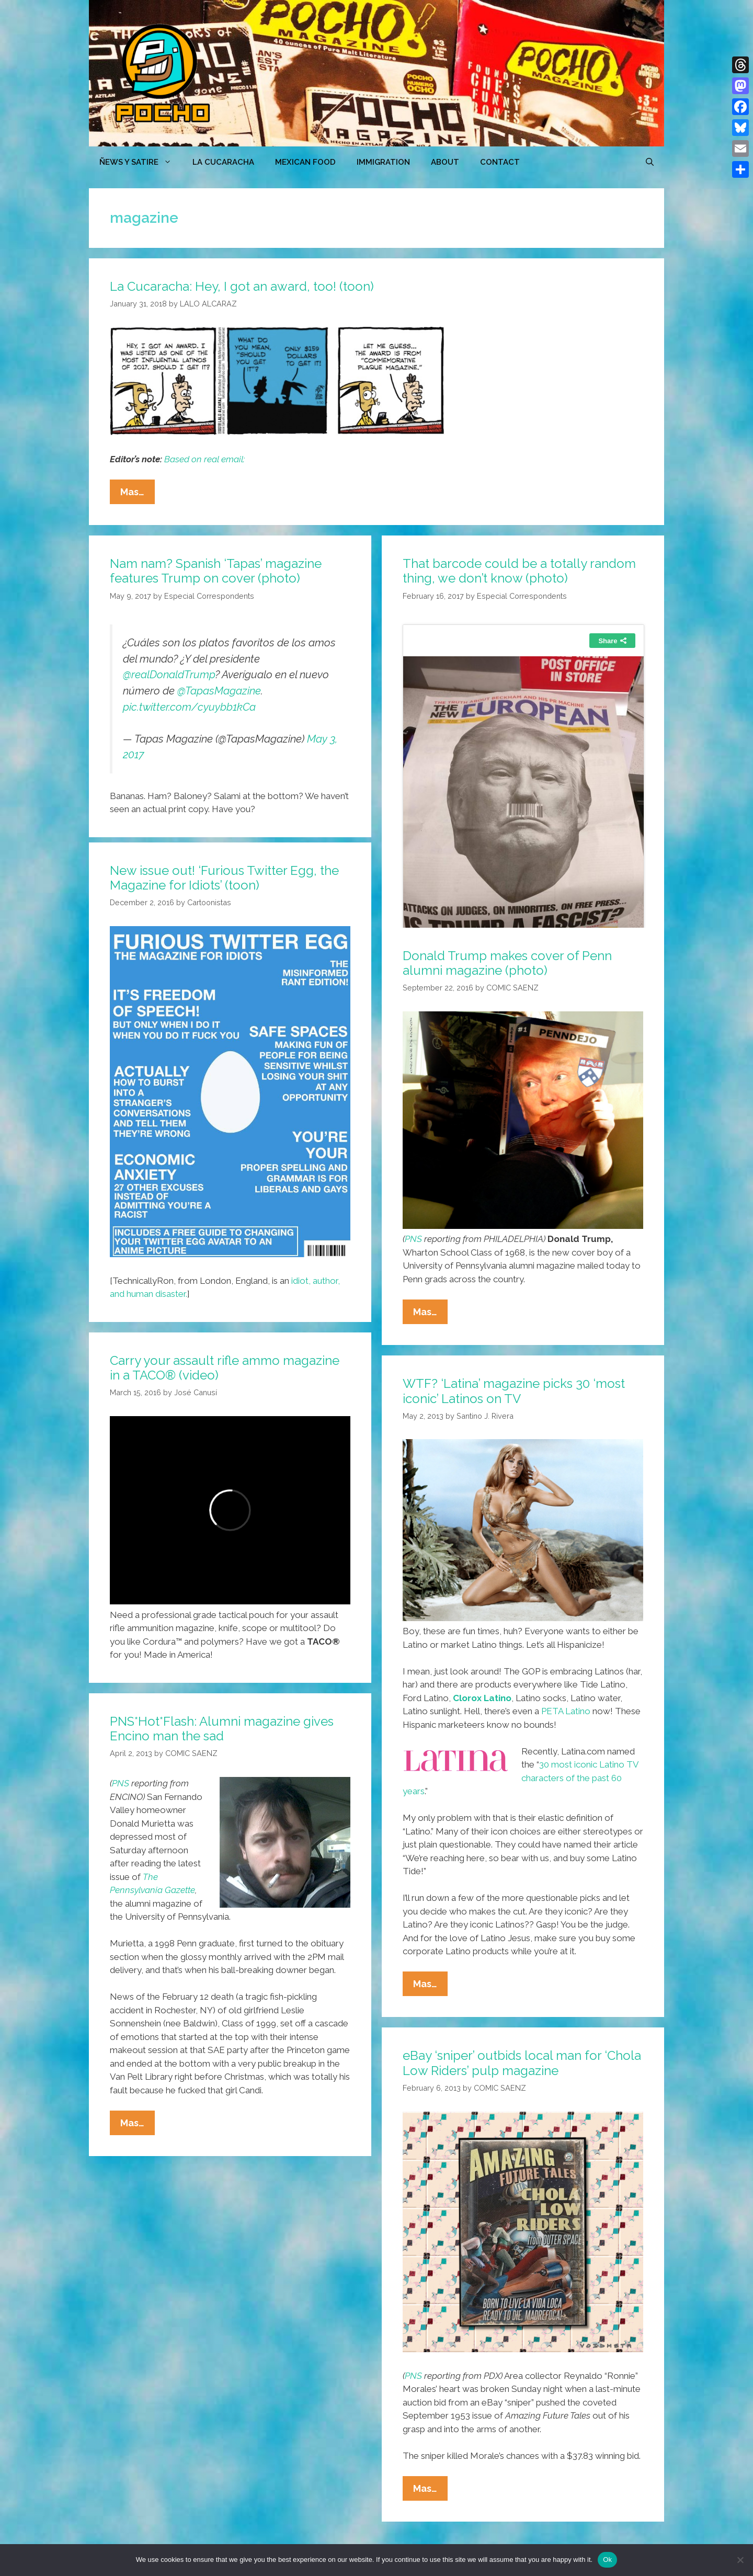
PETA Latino (565, 1711)
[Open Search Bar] (649, 162)
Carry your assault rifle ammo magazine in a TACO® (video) (224, 1368)
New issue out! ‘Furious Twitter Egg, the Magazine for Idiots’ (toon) (224, 878)
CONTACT (500, 162)
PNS (413, 1239)
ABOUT (445, 162)
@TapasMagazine (219, 691)
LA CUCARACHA (223, 162)
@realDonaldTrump (169, 674)
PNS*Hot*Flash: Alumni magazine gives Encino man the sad (222, 1729)
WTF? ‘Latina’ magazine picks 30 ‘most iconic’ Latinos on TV (514, 1391)
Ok (607, 2559)
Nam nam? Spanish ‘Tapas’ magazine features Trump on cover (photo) (216, 571)
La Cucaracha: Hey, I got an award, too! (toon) (242, 286)
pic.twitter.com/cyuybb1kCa (189, 707)
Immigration (383, 162)
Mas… (137, 494)
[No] (740, 2560)
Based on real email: (203, 459)
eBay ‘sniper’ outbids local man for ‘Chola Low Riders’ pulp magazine (522, 2063)
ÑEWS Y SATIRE (140, 162)
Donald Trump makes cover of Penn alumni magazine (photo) (507, 963)
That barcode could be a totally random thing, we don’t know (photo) (519, 571)
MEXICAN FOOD (305, 162)
